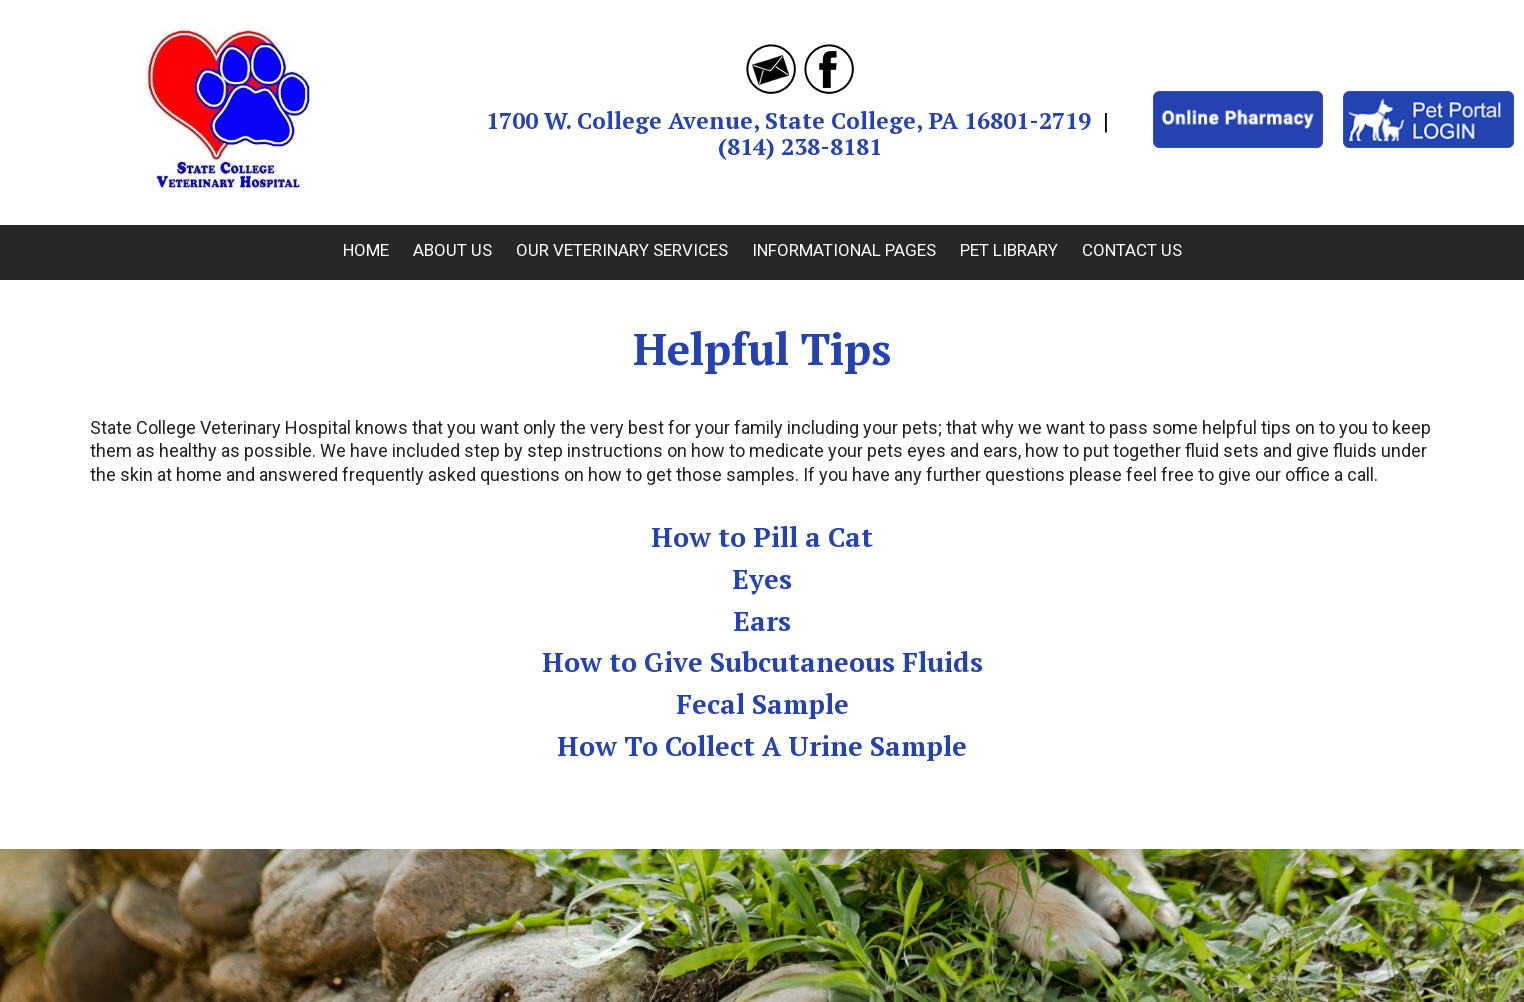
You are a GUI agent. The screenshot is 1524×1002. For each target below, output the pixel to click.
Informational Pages (844, 250)
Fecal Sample (762, 704)
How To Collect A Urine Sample (762, 746)
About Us (452, 250)
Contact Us (1132, 250)
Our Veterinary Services (622, 250)
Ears (762, 621)
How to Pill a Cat (762, 537)
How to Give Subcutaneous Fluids (762, 662)
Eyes (762, 579)
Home (366, 250)
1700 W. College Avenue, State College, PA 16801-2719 (788, 120)
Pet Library (1009, 250)
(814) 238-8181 (800, 146)
